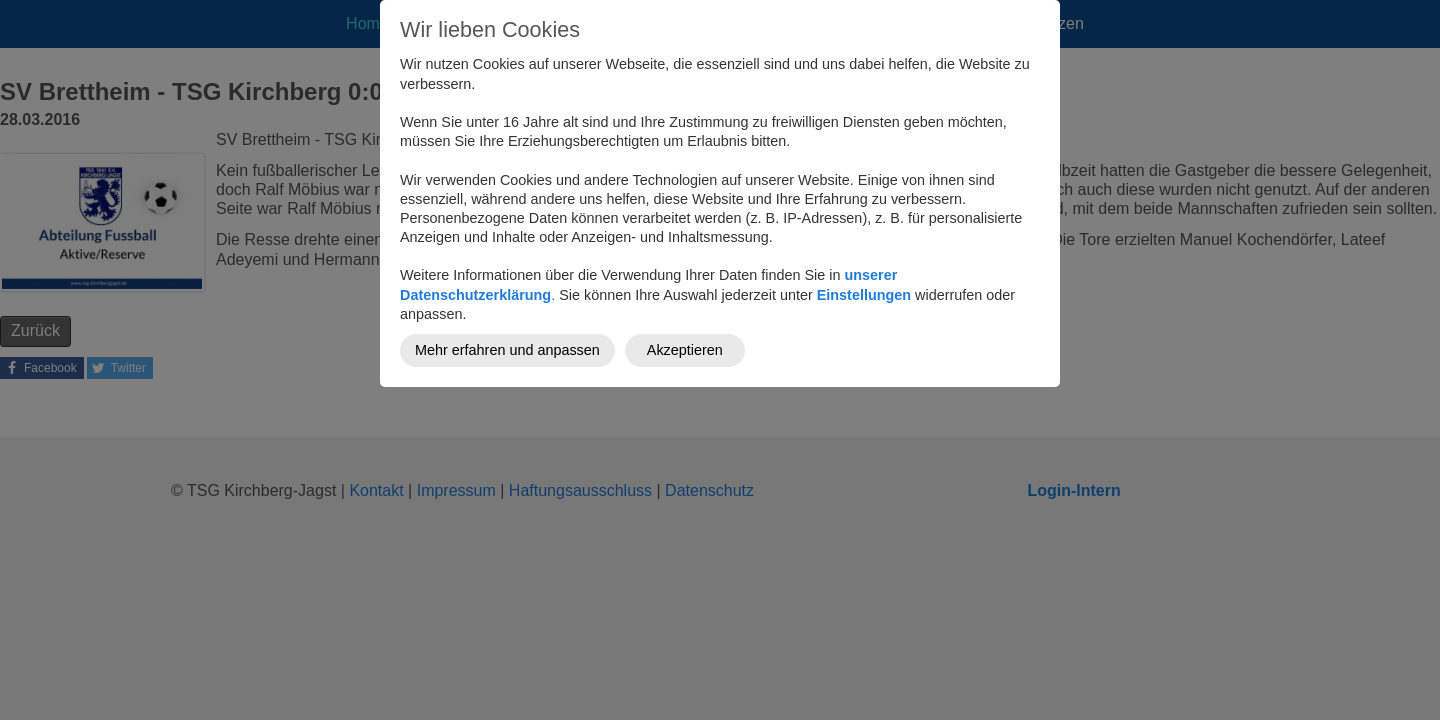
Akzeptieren (685, 350)
